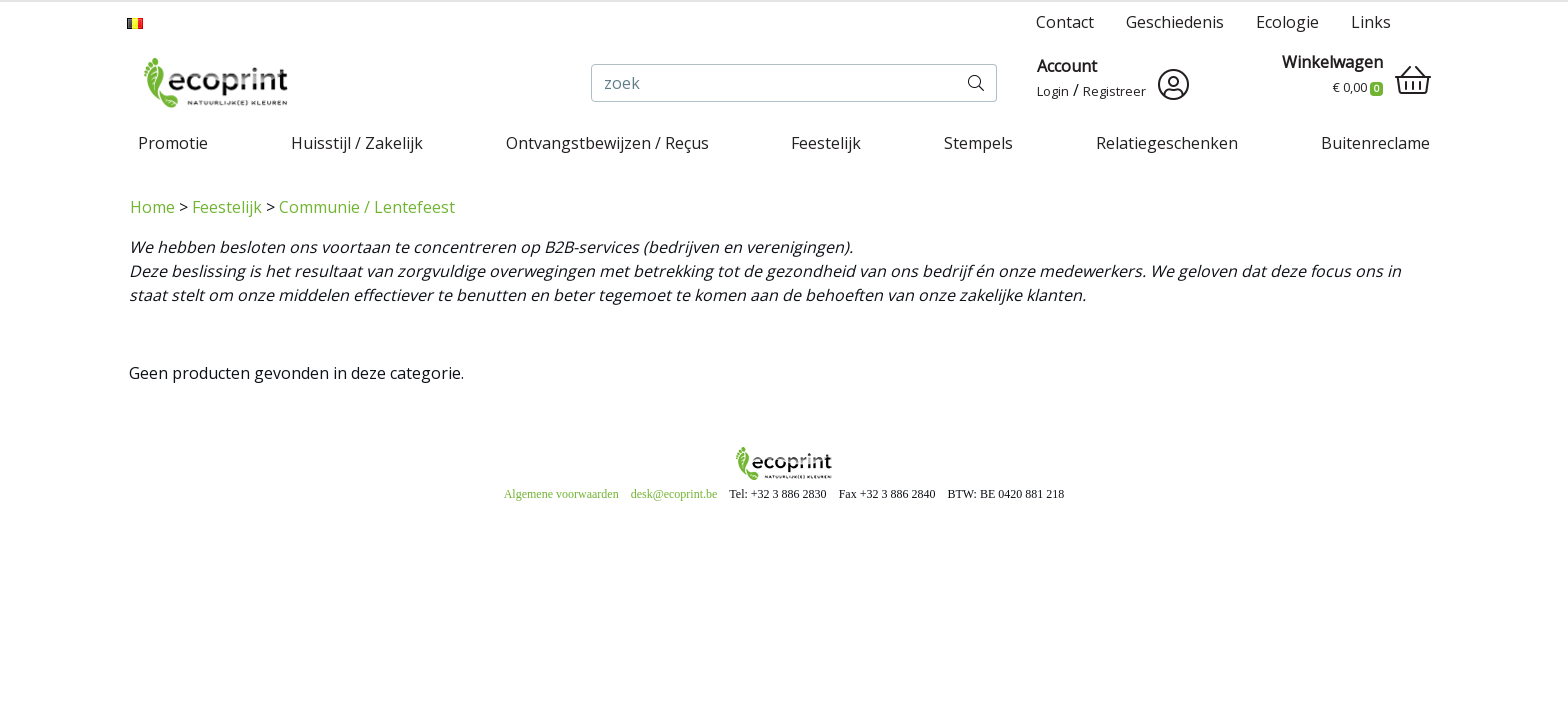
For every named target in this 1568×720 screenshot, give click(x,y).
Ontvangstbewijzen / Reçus (607, 143)
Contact (1065, 22)
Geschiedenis (1175, 22)
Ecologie (1287, 22)
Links (1371, 22)
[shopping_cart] (1413, 80)
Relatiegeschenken (1167, 143)
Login (1053, 91)
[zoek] (774, 83)
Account (1067, 66)
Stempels (978, 143)
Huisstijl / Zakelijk (357, 143)
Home (152, 207)
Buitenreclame (1375, 143)
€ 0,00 (1358, 87)
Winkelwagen (1332, 62)
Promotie (173, 143)
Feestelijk (826, 143)
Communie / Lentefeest (367, 207)
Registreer (1114, 91)
